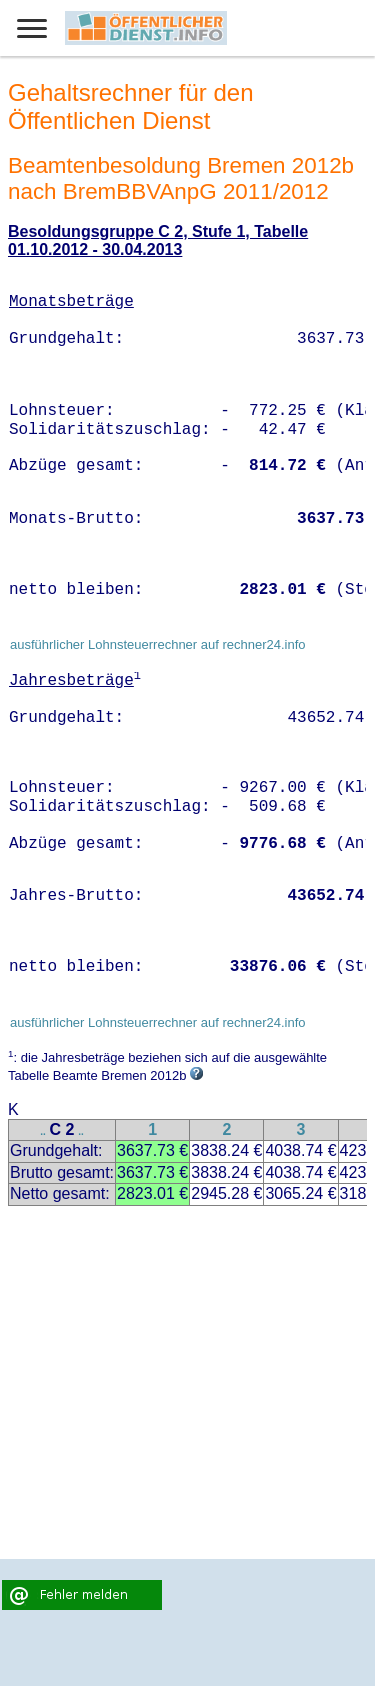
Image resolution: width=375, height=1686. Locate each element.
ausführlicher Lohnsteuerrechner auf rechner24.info (158, 644)
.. (43, 1131)
